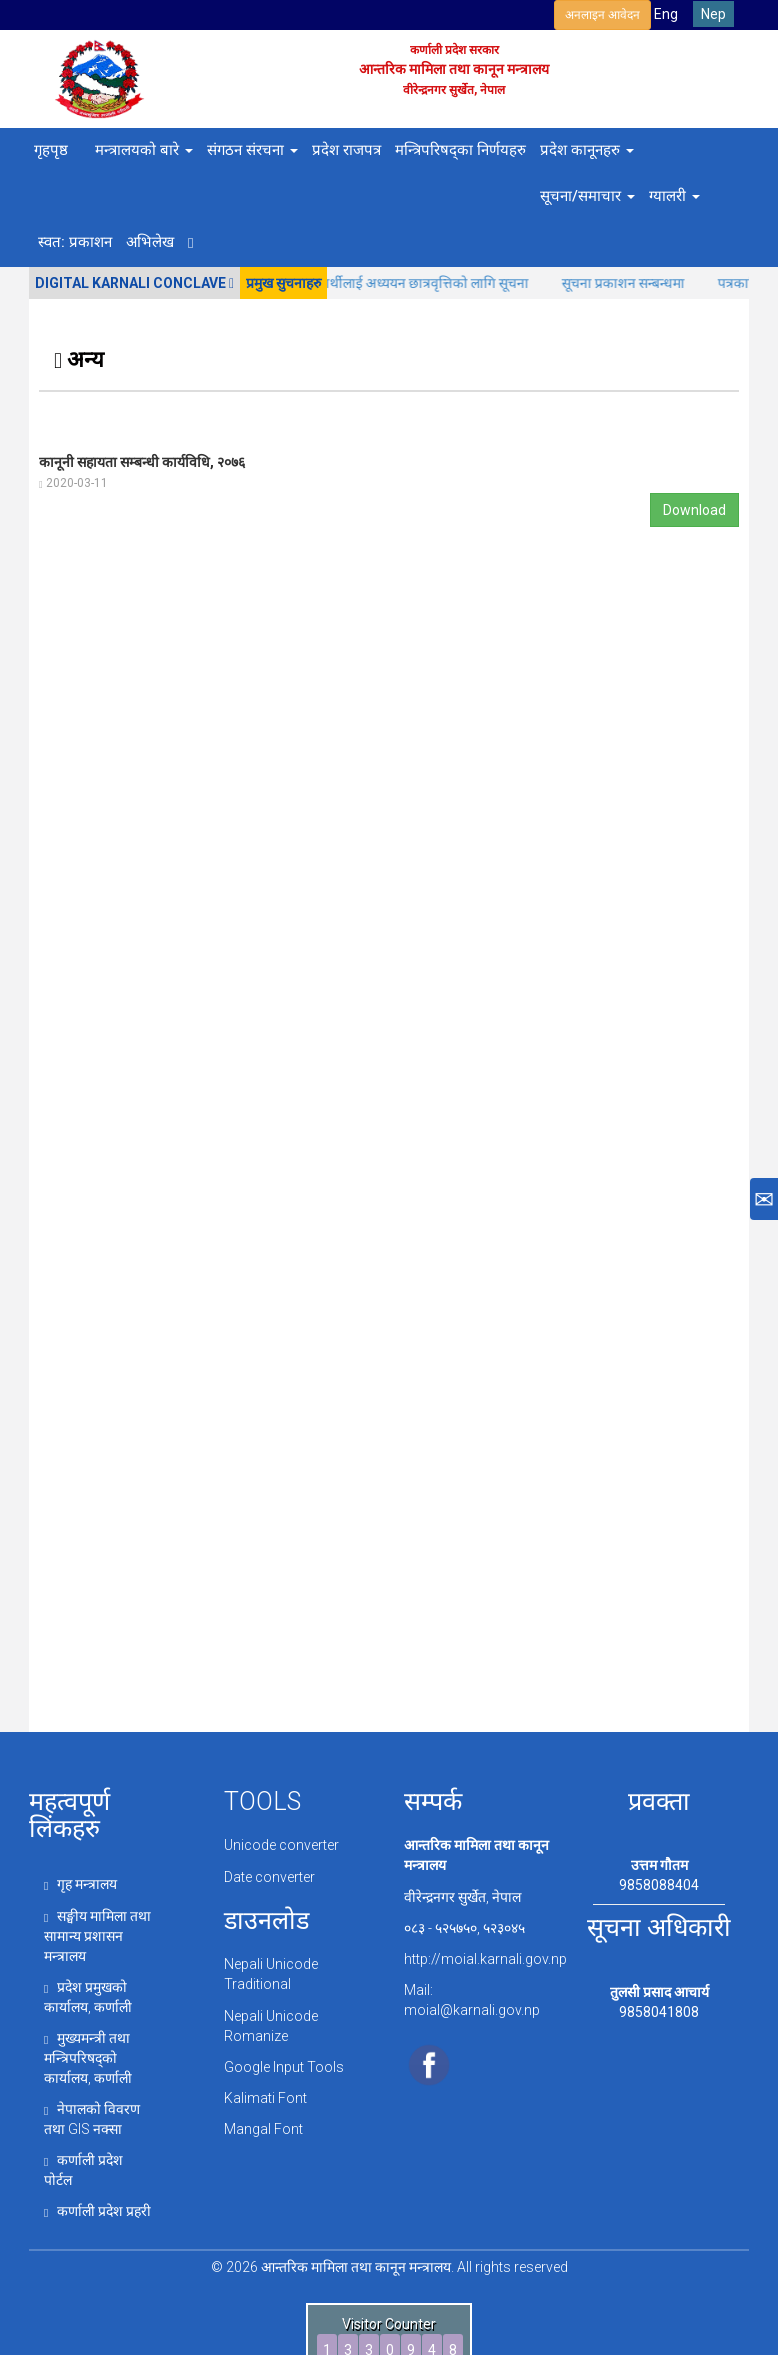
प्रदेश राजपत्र (346, 150)
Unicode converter (281, 1845)
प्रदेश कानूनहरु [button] (587, 150)
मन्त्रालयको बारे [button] (144, 150)
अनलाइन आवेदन (602, 15)
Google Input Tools (284, 2067)
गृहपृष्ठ (51, 150)
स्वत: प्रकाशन (75, 242)
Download (694, 510)
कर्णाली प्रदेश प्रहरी (97, 2211)
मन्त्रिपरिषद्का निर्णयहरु (460, 150)
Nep (713, 14)
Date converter (269, 1877)
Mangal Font (263, 2129)
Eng (666, 14)
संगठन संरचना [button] (252, 150)
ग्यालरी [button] (674, 196)
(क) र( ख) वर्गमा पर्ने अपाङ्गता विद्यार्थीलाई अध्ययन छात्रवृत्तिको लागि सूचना (356, 283)
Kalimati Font (265, 2098)
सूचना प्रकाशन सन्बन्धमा (640, 283)
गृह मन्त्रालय (80, 1884)
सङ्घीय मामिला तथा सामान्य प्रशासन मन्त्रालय (97, 1936)
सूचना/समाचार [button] (587, 196)
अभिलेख (150, 242)
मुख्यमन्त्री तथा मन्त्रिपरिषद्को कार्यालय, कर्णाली (88, 2058)
